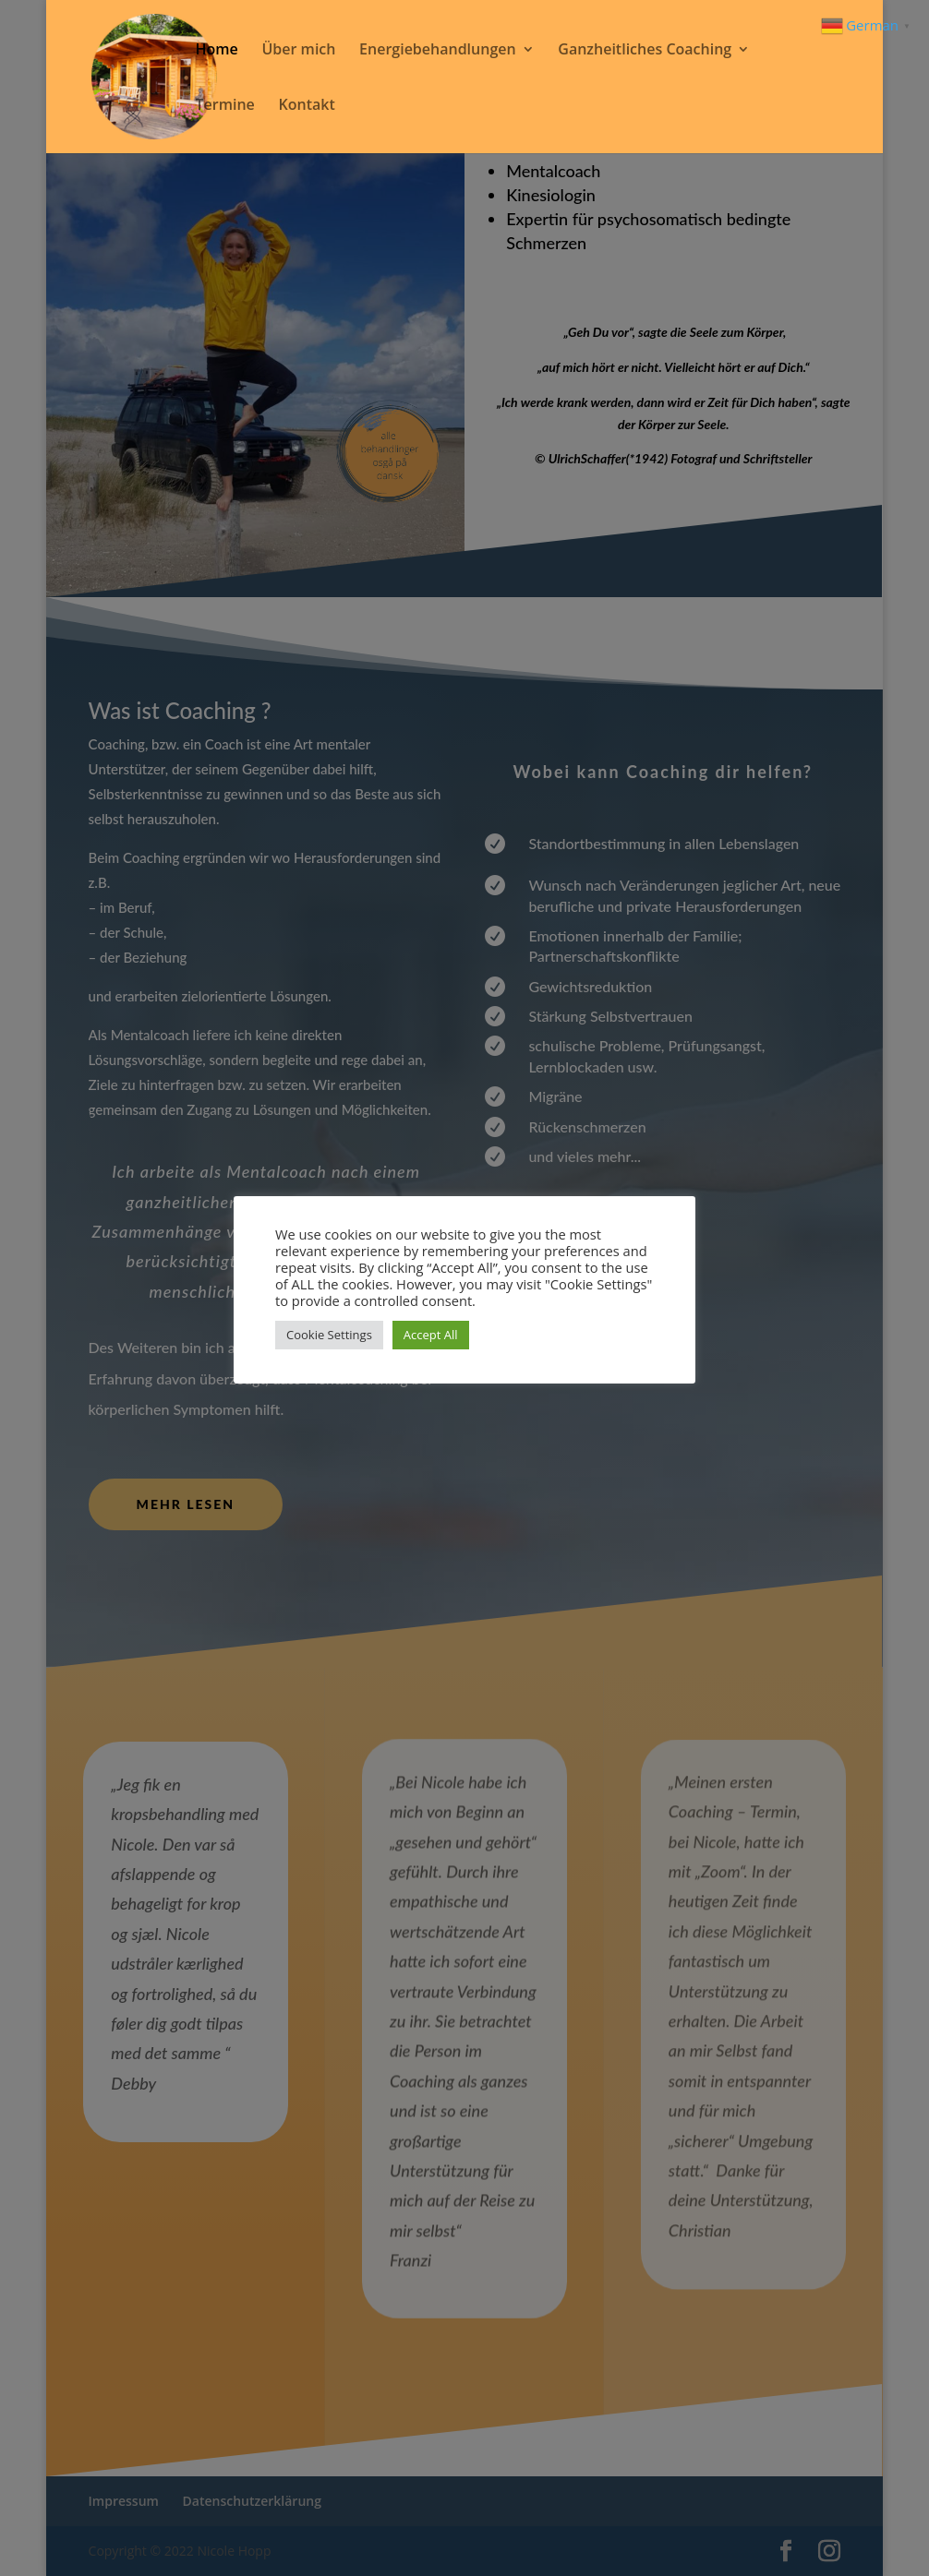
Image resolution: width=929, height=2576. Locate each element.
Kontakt (306, 106)
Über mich (298, 50)
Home (217, 50)
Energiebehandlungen (437, 50)
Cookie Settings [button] (329, 1334)
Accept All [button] (431, 1334)
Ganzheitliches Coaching (644, 50)
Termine (225, 106)
